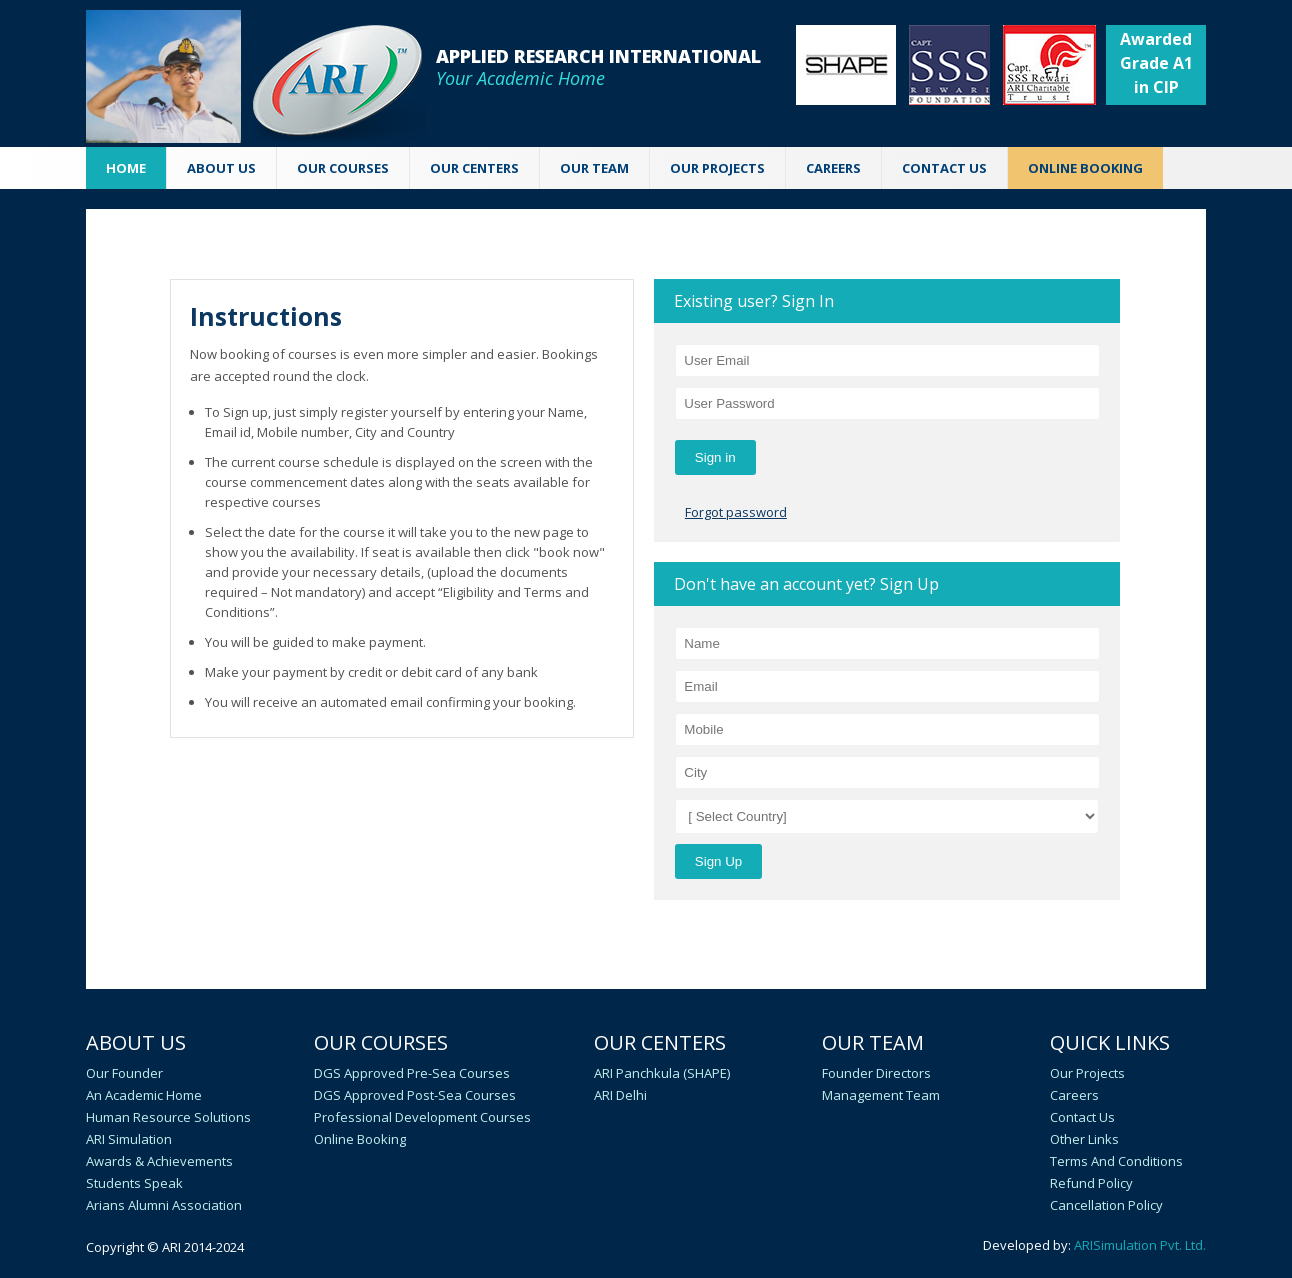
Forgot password (736, 512)
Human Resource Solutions (168, 1117)
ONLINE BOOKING (1085, 168)
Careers (1074, 1095)
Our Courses (381, 1042)
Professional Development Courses (422, 1117)
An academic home (144, 1095)
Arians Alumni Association (164, 1205)
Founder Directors (876, 1073)
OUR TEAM (594, 168)
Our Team (873, 1042)
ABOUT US (221, 168)
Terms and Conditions (1116, 1161)
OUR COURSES (343, 168)
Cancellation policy (1106, 1205)
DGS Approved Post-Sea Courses (415, 1095)
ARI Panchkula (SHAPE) (662, 1073)
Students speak (134, 1183)
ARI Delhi (620, 1095)
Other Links (1084, 1139)
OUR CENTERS (474, 168)
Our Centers (660, 1042)
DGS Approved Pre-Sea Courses (412, 1073)
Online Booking (360, 1139)
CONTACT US (944, 168)
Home (126, 168)
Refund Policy (1091, 1183)
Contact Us (1082, 1117)
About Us (136, 1042)
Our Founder (124, 1073)
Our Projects (717, 168)
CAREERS (833, 168)
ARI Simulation (129, 1139)
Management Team (881, 1095)
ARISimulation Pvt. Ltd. (1140, 1245)
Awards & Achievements (159, 1161)
